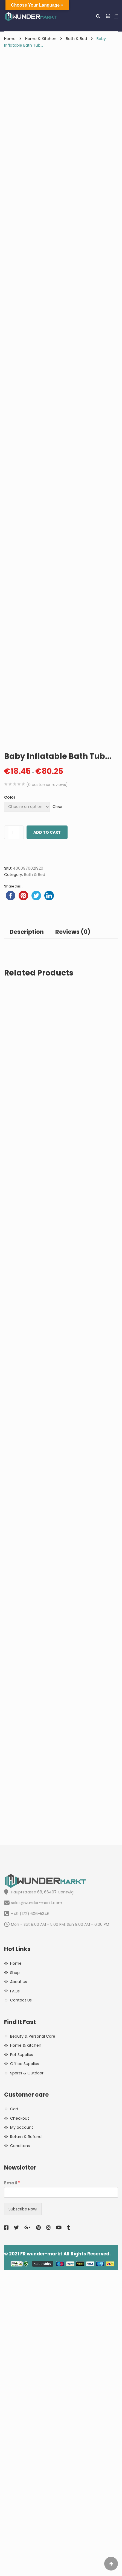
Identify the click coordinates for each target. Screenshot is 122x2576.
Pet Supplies (21, 2360)
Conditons (20, 2452)
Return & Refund (26, 2442)
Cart (14, 2415)
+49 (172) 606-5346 (27, 2219)
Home (10, 38)
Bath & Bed (76, 38)
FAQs (15, 2297)
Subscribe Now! (22, 2515)
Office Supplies (24, 2370)
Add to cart (47, 1138)
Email (12, 2489)
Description (27, 1238)
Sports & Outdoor (26, 2379)
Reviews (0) (72, 1238)
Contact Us (21, 2306)
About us (18, 2288)
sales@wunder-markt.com (33, 2209)
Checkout (19, 2424)
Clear (58, 1112)
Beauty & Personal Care (32, 2342)
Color (10, 1103)
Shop (15, 2278)
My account (21, 2433)
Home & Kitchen (40, 38)
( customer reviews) (47, 1090)
